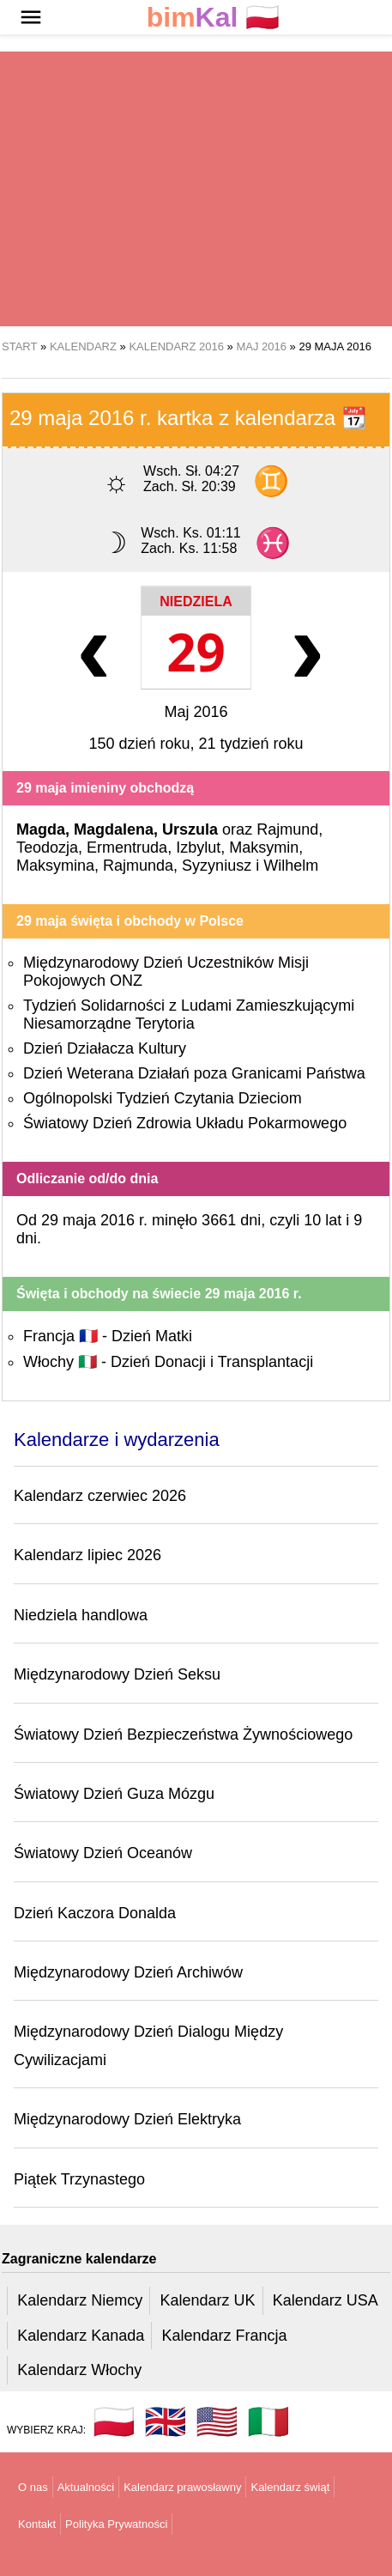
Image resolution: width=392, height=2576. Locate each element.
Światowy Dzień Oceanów (103, 1853)
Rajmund (287, 829)
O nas (33, 2487)
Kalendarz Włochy (79, 2370)
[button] (31, 17)
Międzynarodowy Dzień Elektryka (127, 2119)
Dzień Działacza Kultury (104, 1048)
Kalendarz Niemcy (79, 2300)
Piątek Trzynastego (79, 2179)
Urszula (190, 829)
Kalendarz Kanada (80, 2335)
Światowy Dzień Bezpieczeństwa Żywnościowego (183, 1734)
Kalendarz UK (207, 2300)
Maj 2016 (195, 711)
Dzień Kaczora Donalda (95, 1913)
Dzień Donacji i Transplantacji (212, 1361)
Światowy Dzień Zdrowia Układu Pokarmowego (185, 1123)
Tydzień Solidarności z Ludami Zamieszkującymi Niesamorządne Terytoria (188, 1014)
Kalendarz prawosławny (182, 2487)
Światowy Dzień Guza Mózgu (114, 1793)
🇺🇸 (217, 2421)
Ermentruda (127, 847)
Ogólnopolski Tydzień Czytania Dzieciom (162, 1098)
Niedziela (196, 601)
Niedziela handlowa (81, 1615)
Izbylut (198, 847)
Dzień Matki (152, 1336)
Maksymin (264, 847)
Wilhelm (290, 865)
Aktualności (85, 2487)
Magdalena (114, 829)
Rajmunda (138, 865)
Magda (40, 829)
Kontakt (37, 2524)
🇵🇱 (213, 17)
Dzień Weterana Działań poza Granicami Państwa (194, 1073)
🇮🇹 (268, 2421)
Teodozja (47, 847)
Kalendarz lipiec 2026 (87, 1555)
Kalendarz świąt (289, 2487)
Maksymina (55, 865)
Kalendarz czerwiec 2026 (100, 1495)
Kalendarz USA (325, 2300)
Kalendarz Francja (224, 2335)
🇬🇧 (165, 2421)
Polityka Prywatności (116, 2524)
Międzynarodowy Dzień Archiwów (128, 1972)
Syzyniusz (216, 865)
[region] (196, 189)
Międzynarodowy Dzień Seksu (117, 1674)
